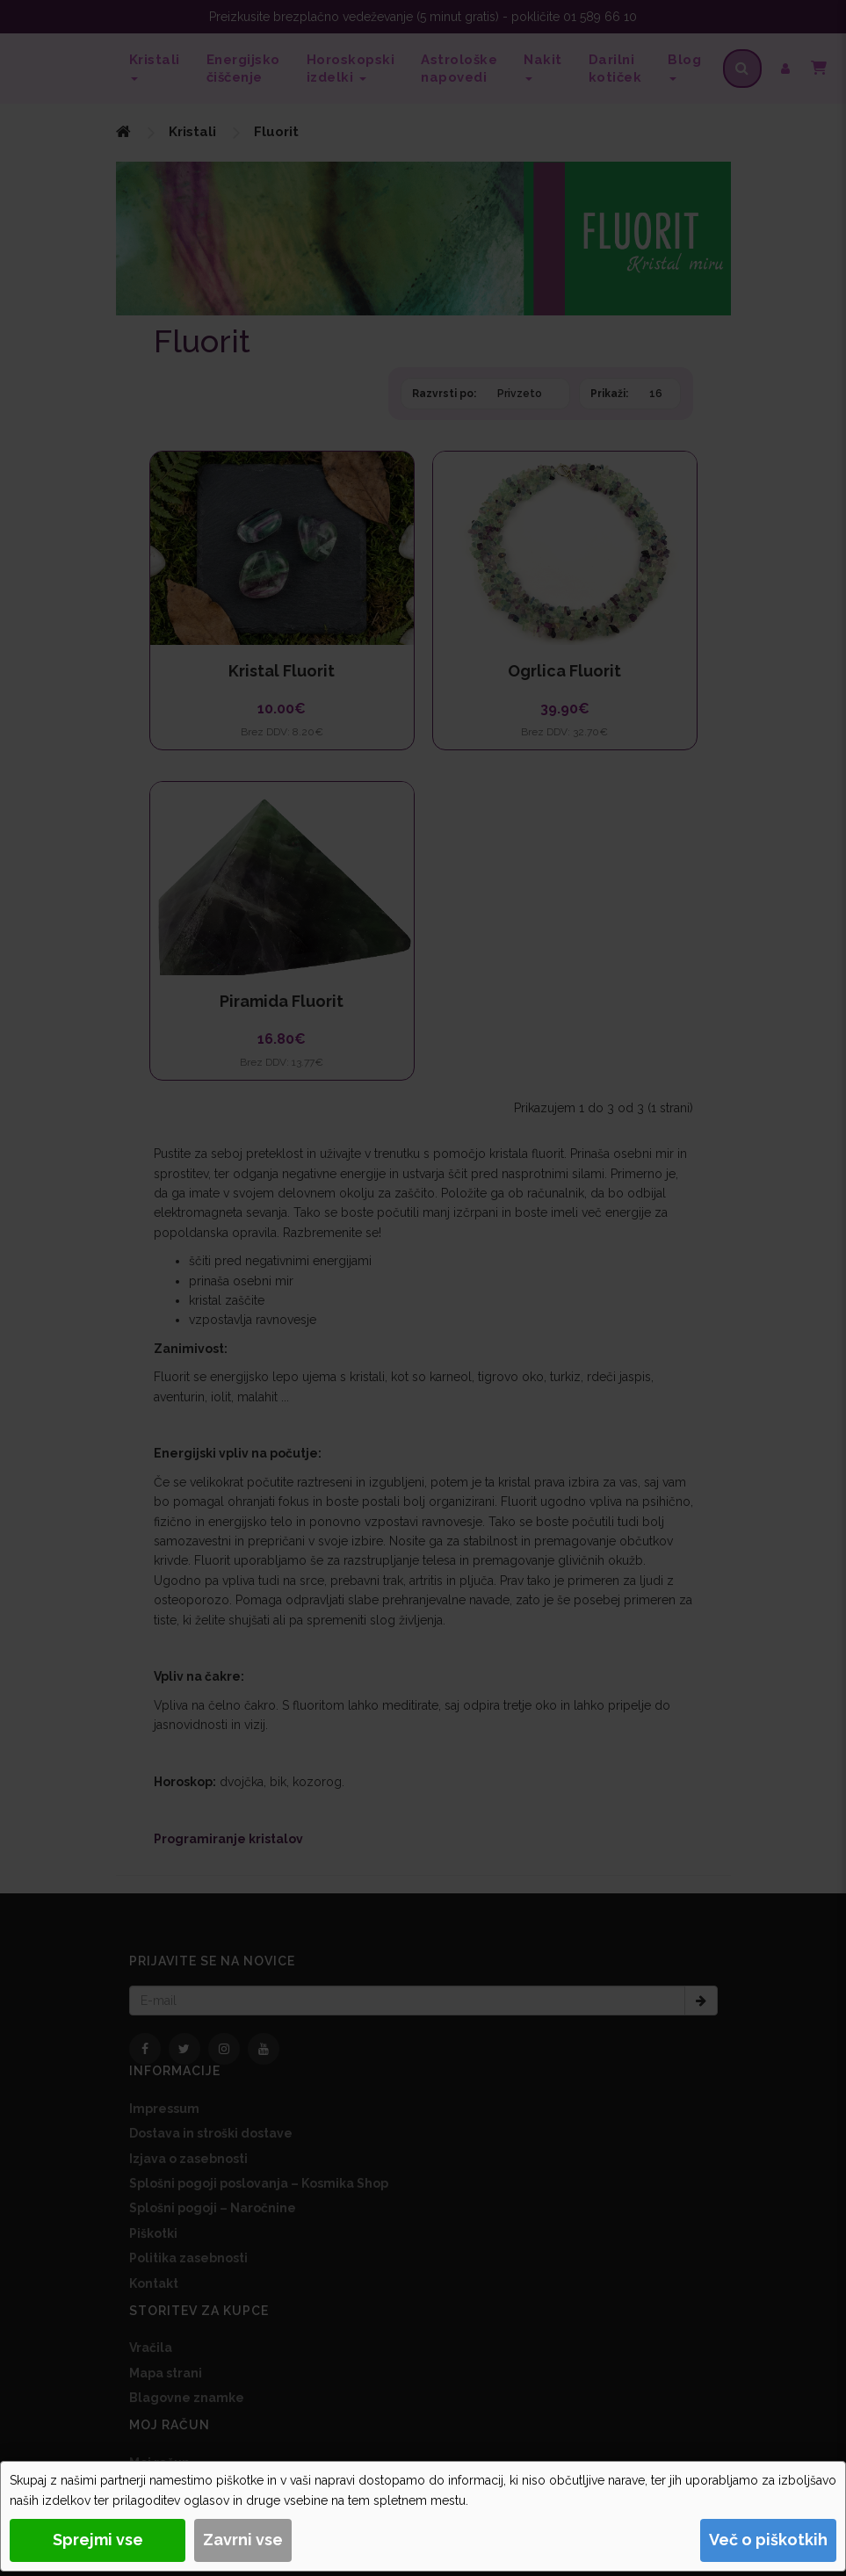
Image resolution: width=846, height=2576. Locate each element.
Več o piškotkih (768, 2539)
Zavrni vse (243, 2539)
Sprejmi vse (98, 2539)
